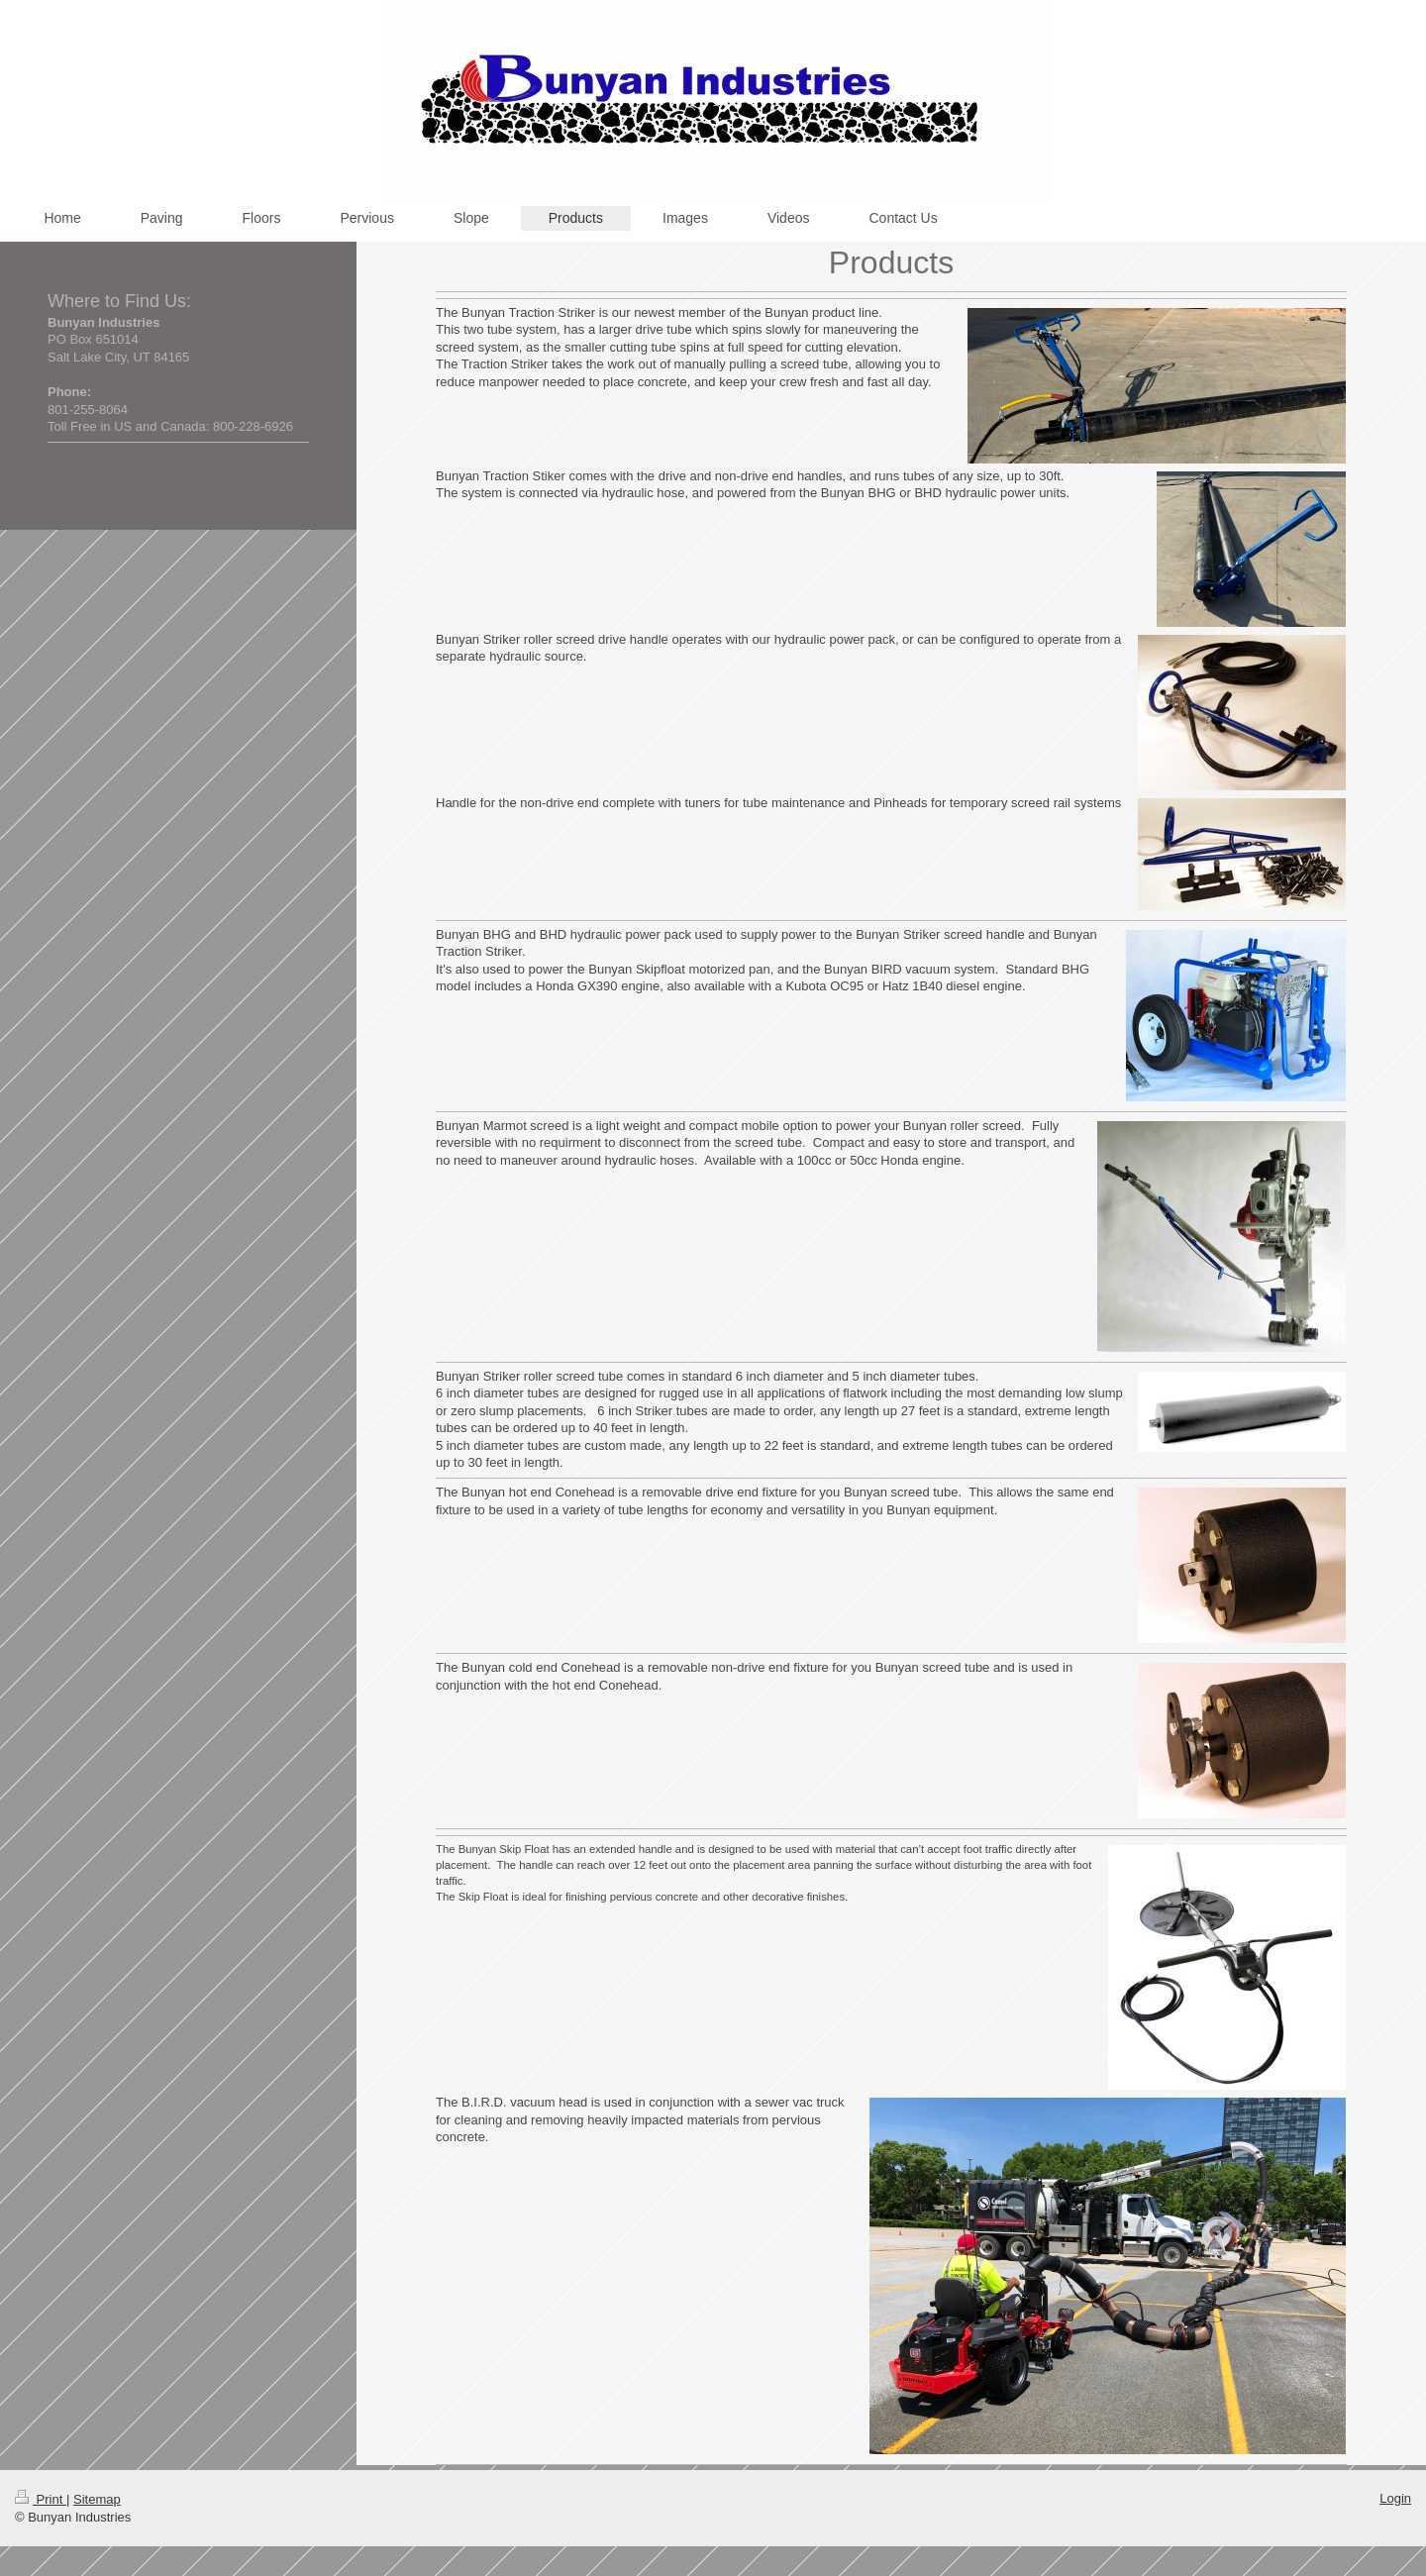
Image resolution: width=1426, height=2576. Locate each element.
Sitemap (97, 2499)
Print (40, 2499)
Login (1395, 2498)
